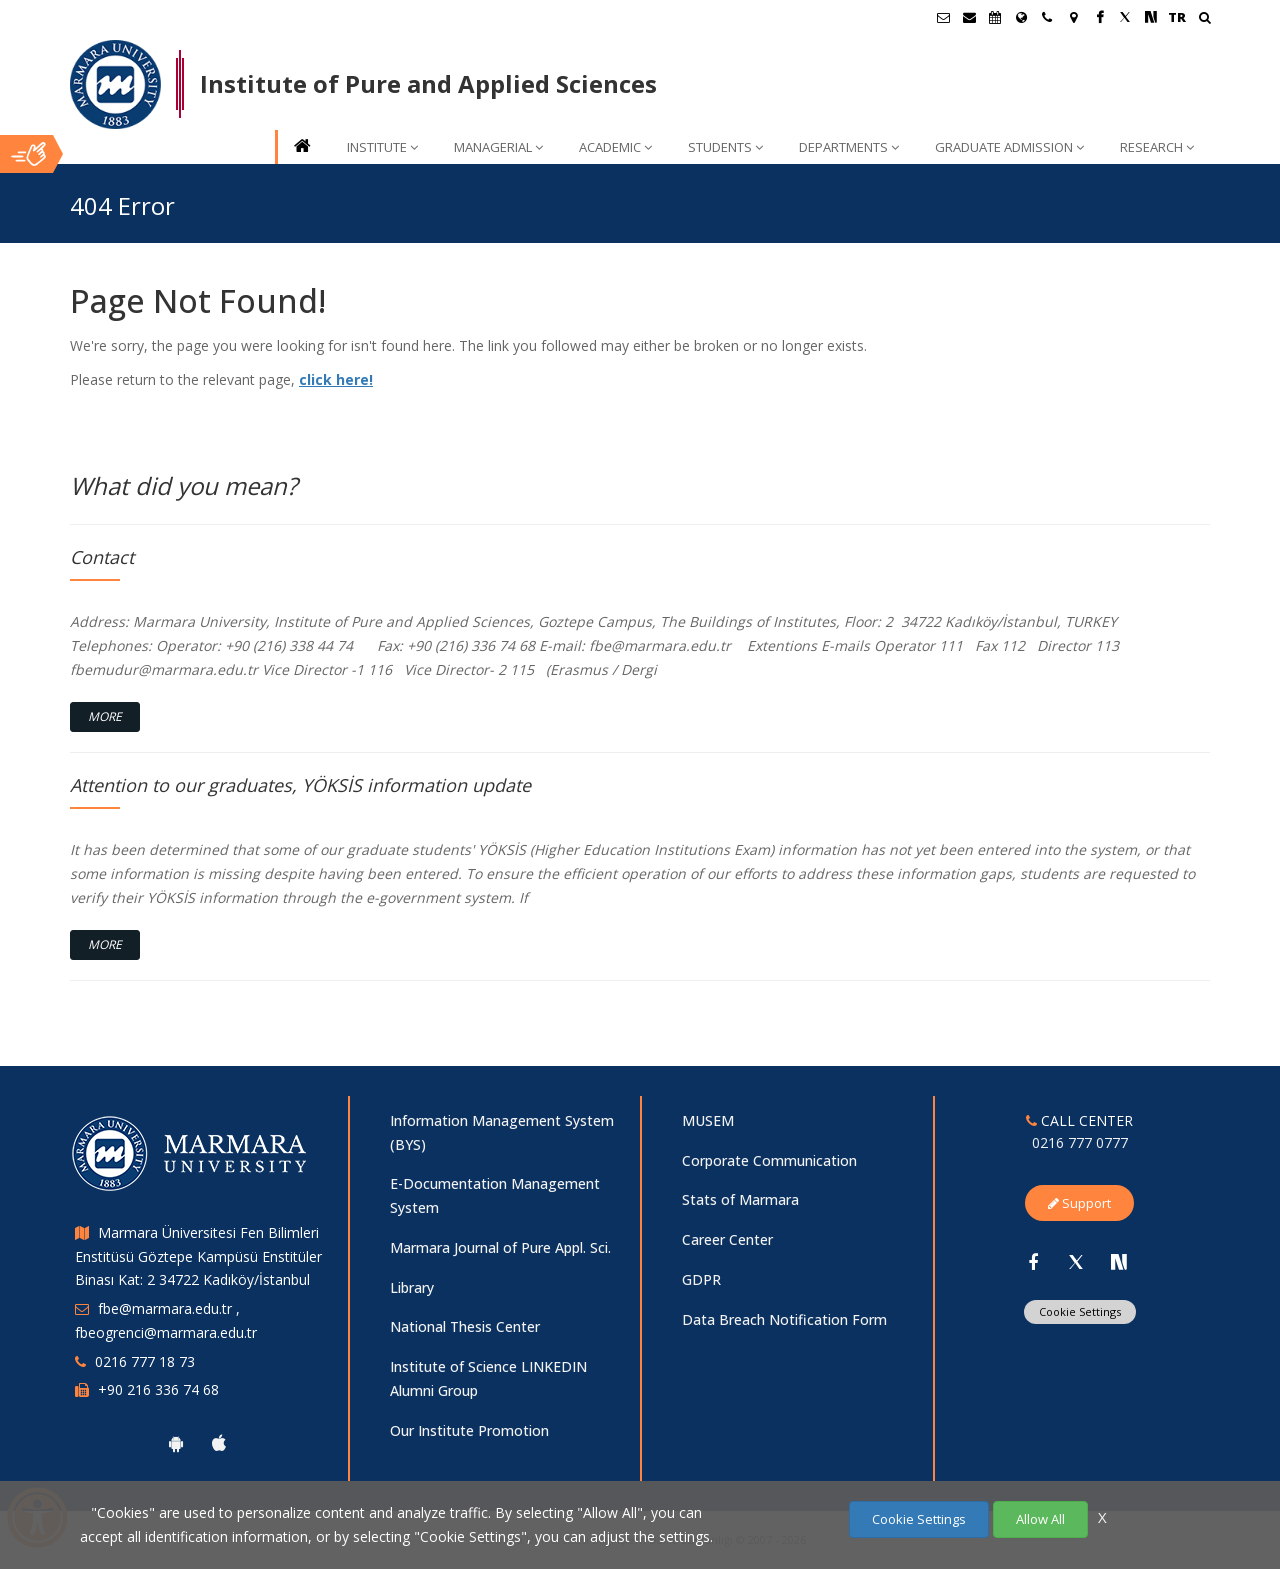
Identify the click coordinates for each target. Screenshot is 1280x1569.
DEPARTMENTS (849, 147)
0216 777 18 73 (145, 1361)
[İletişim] (1047, 17)
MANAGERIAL (498, 147)
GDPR (701, 1279)
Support (1079, 1203)
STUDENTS (725, 147)
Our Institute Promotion (469, 1430)
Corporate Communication (769, 1160)
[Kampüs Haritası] (1073, 17)
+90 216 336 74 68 (158, 1389)
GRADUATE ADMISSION (1009, 147)
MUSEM (708, 1120)
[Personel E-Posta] (969, 17)
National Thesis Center (465, 1326)
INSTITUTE (382, 147)
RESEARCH (1157, 147)
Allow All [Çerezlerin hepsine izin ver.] (1040, 1519)
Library (412, 1287)
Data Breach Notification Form (784, 1319)
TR (1177, 17)
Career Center (727, 1239)
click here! (336, 379)
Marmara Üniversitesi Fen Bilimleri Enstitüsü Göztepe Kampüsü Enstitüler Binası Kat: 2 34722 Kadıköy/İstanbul (198, 1256)
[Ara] (1204, 19)
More (105, 716)
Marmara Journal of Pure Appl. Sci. (500, 1247)
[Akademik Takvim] (995, 17)
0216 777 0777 (1080, 1142)
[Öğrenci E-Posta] (943, 17)
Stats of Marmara (740, 1199)
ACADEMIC (615, 147)
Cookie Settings (1080, 1311)
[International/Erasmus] (1021, 17)
